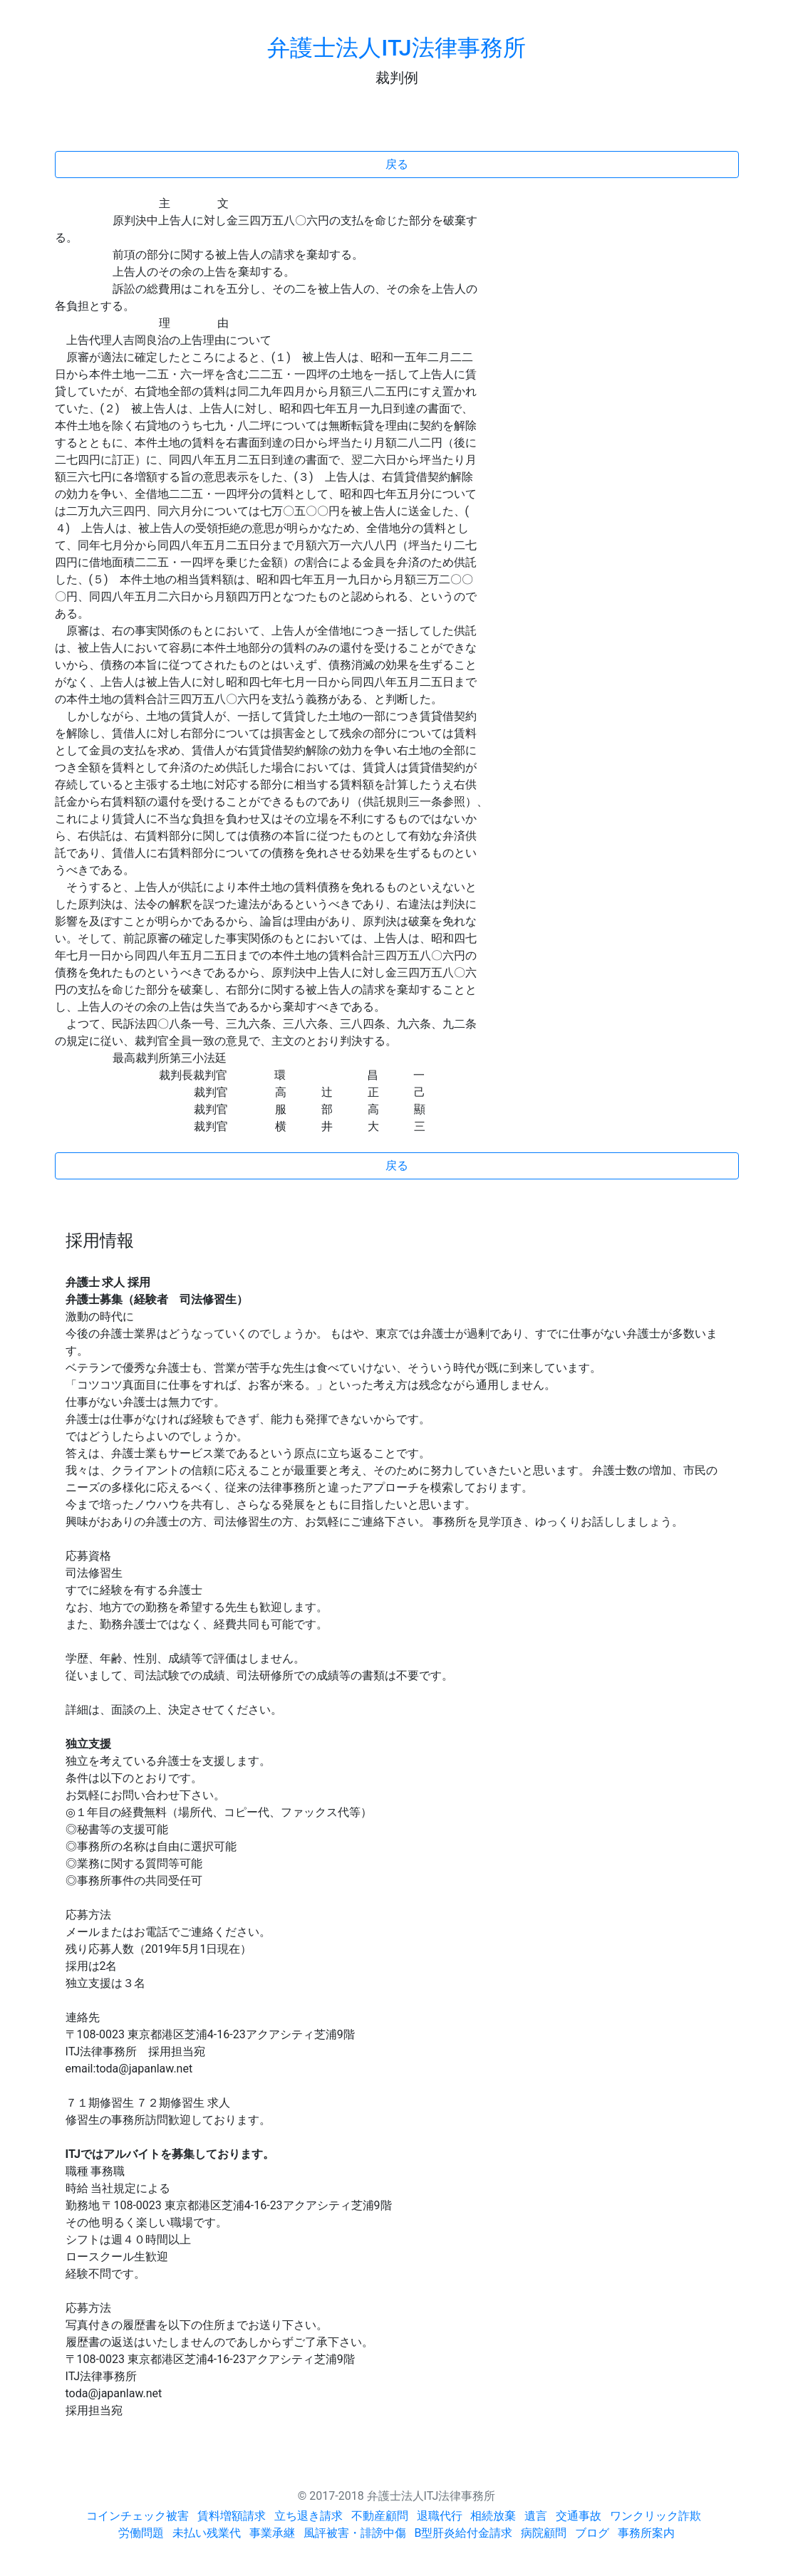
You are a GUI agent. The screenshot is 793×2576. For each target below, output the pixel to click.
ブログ (592, 2533)
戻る (396, 164)
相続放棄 (493, 2516)
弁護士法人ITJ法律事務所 (396, 47)
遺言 (535, 2516)
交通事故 (578, 2516)
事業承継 (272, 2533)
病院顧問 (543, 2533)
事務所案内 (646, 2533)
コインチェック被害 (137, 2516)
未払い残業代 (206, 2533)
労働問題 (141, 2533)
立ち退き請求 (308, 2516)
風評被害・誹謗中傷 (355, 2533)
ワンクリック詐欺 (655, 2516)
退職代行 (439, 2516)
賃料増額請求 (231, 2516)
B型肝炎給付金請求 (464, 2533)
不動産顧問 (379, 2516)
